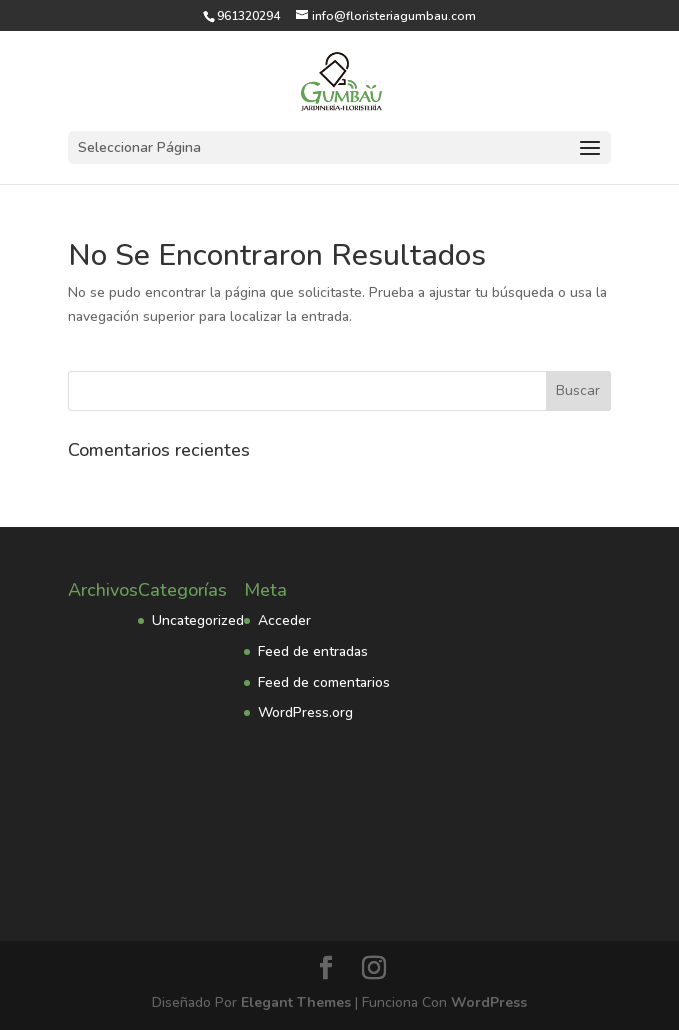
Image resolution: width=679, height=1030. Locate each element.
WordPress (489, 1002)
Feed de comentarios (324, 682)
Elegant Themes (296, 1002)
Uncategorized (198, 620)
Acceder (284, 620)
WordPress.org (305, 712)
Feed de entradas (313, 651)
